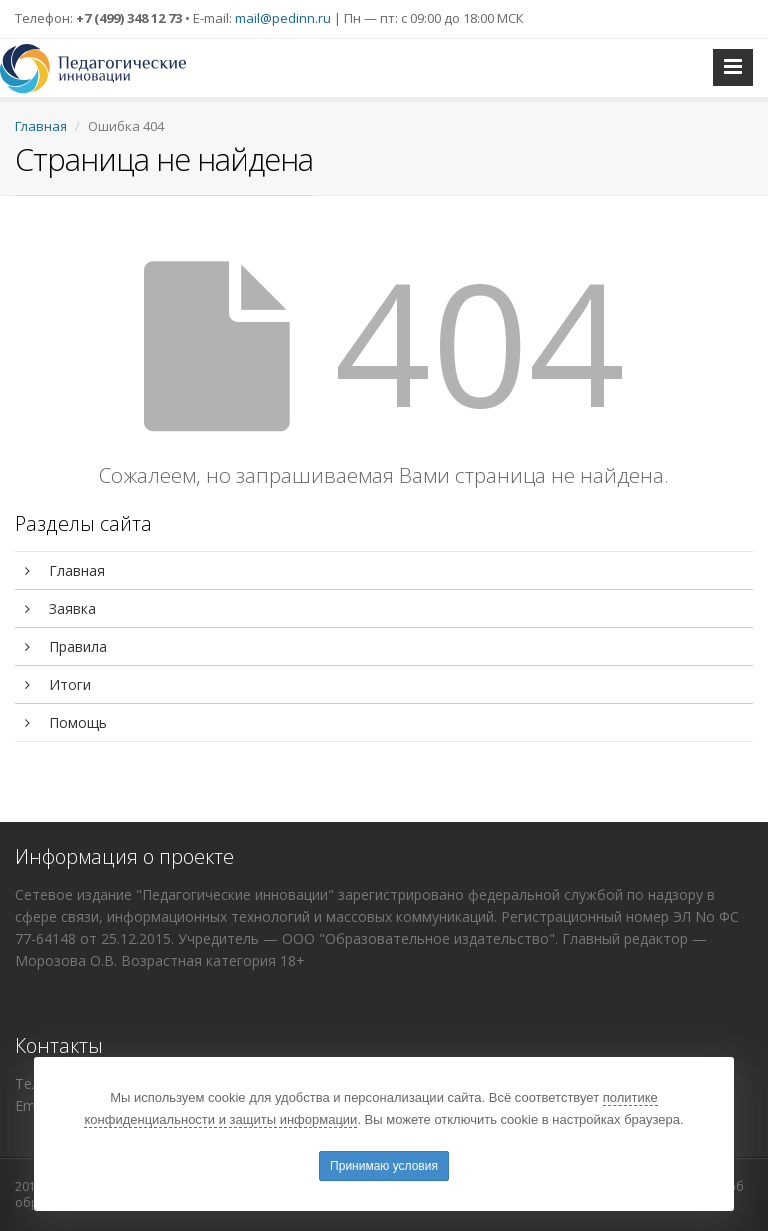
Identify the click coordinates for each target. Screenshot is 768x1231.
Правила (66, 646)
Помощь (66, 722)
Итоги (58, 684)
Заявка (60, 608)
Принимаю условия (384, 1166)
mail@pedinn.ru (283, 18)
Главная (41, 126)
